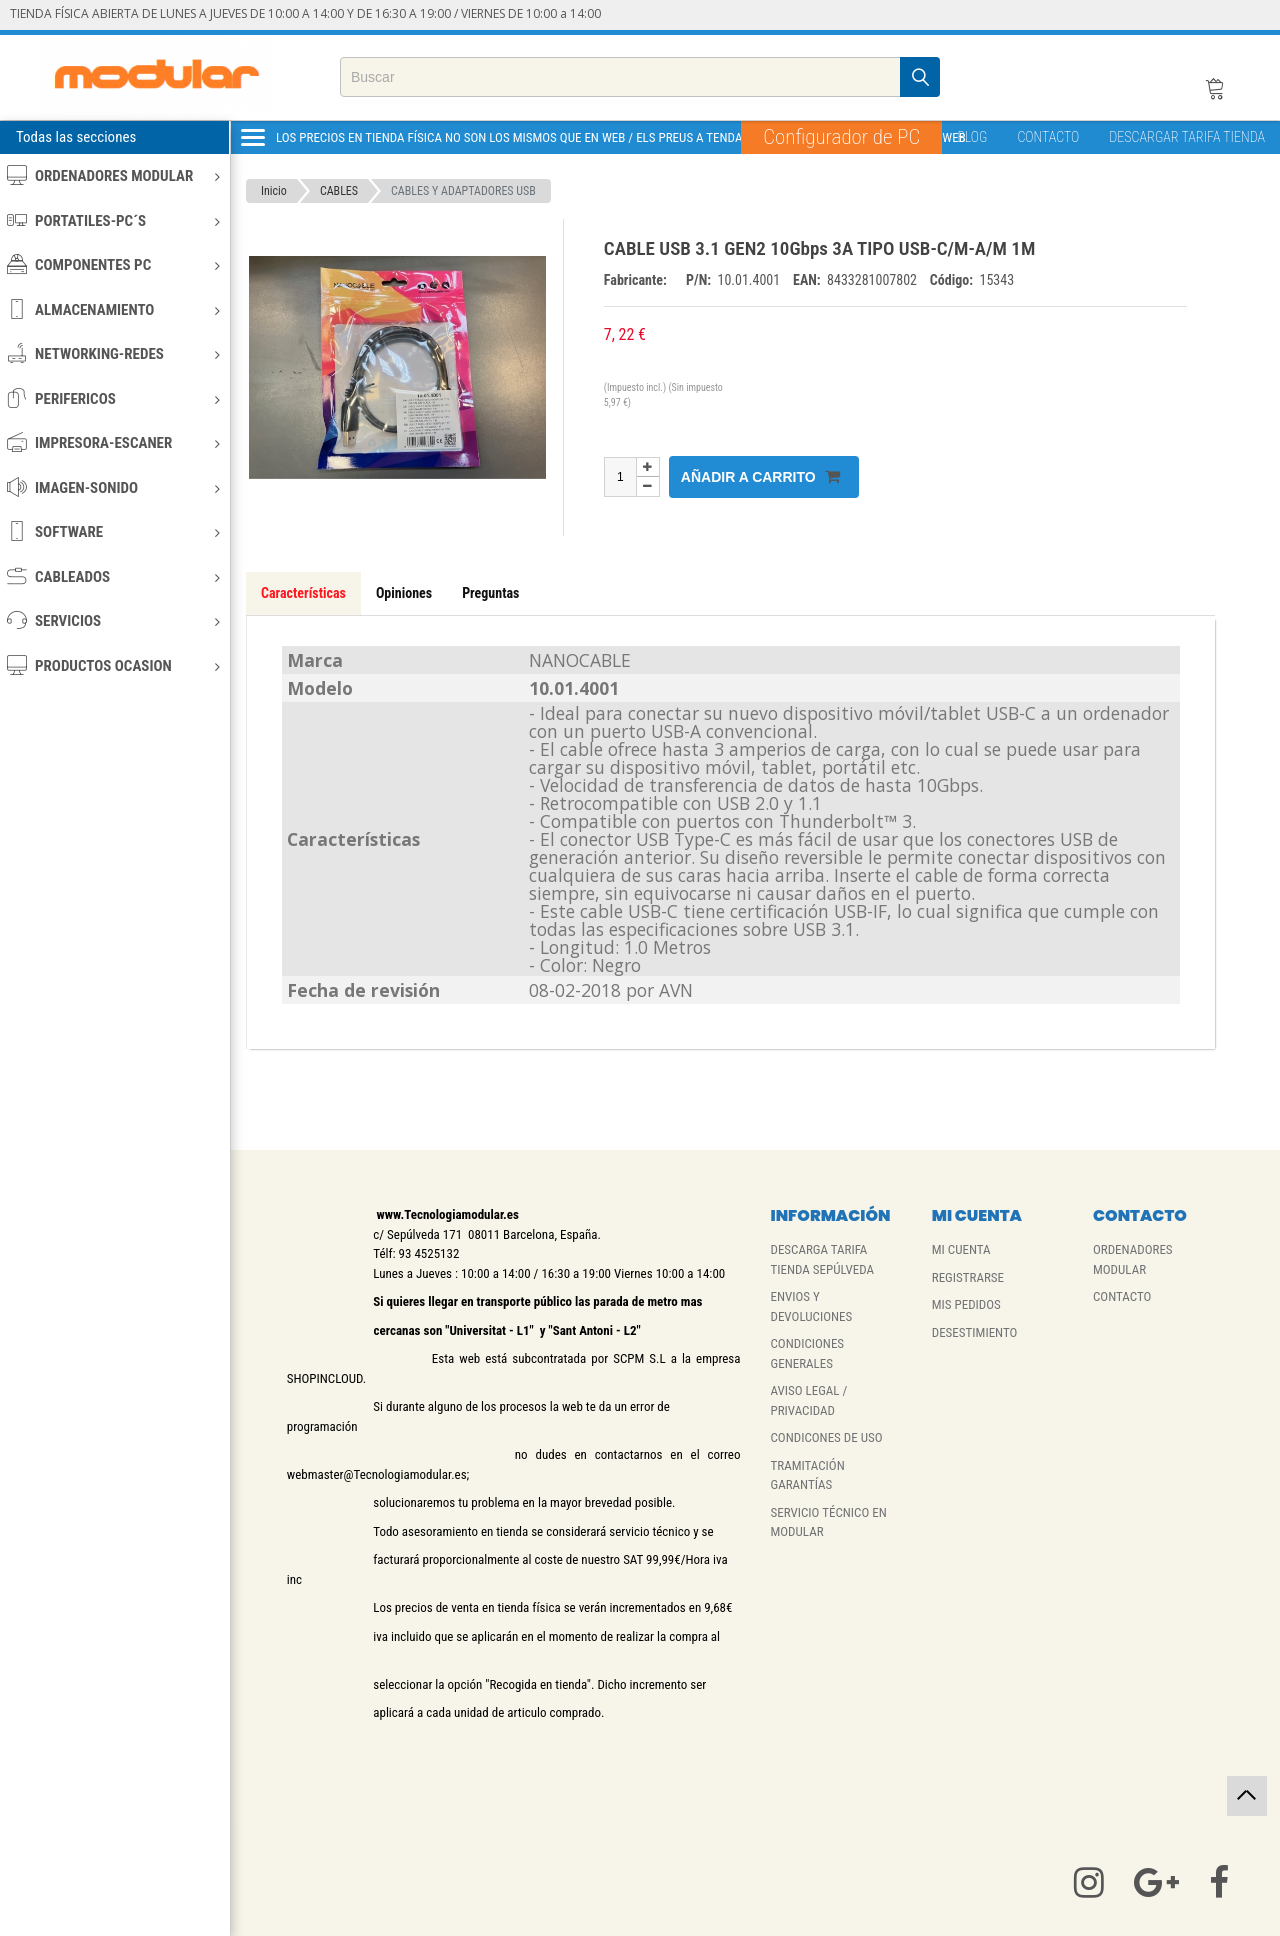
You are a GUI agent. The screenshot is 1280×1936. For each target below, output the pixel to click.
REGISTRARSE (968, 1277)
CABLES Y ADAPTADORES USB (463, 191)
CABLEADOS (113, 576)
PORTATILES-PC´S (113, 220)
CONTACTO (1048, 137)
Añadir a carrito (760, 476)
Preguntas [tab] (490, 593)
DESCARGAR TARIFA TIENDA (1187, 137)
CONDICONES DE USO (826, 1437)
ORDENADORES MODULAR (113, 175)
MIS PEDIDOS (966, 1304)
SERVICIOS (113, 620)
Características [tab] (303, 593)
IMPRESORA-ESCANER (113, 442)
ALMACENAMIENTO (113, 309)
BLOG (972, 137)
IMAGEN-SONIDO (113, 487)
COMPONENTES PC (113, 264)
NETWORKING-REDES (113, 353)
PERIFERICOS (113, 398)
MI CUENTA (961, 1249)
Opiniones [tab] (404, 593)
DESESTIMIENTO (975, 1332)
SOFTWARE (113, 531)
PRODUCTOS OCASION (113, 665)
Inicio (274, 191)
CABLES (339, 191)
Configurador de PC (841, 137)
